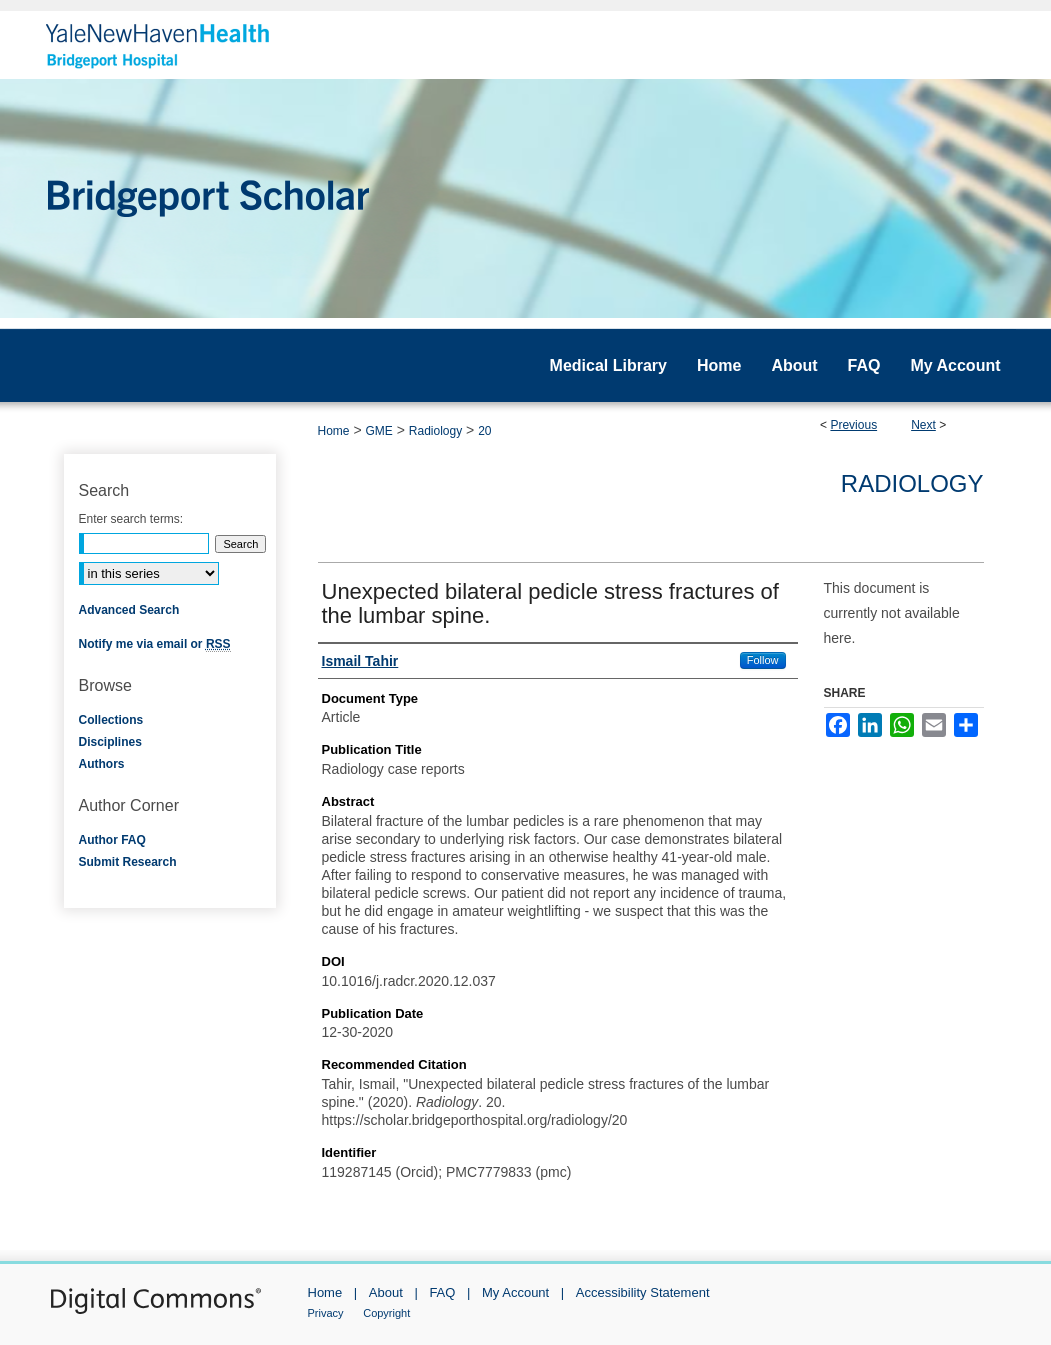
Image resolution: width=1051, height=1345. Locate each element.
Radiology (435, 431)
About (386, 1292)
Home (334, 431)
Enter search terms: (131, 519)
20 (484, 431)
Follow (763, 660)
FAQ (442, 1292)
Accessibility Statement (643, 1292)
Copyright (386, 1313)
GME (378, 431)
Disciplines (110, 742)
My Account (515, 1292)
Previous (853, 425)
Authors (102, 764)
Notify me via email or (155, 644)
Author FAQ (112, 840)
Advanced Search (129, 610)
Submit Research (128, 862)
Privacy (326, 1313)
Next (923, 425)
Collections (111, 720)
